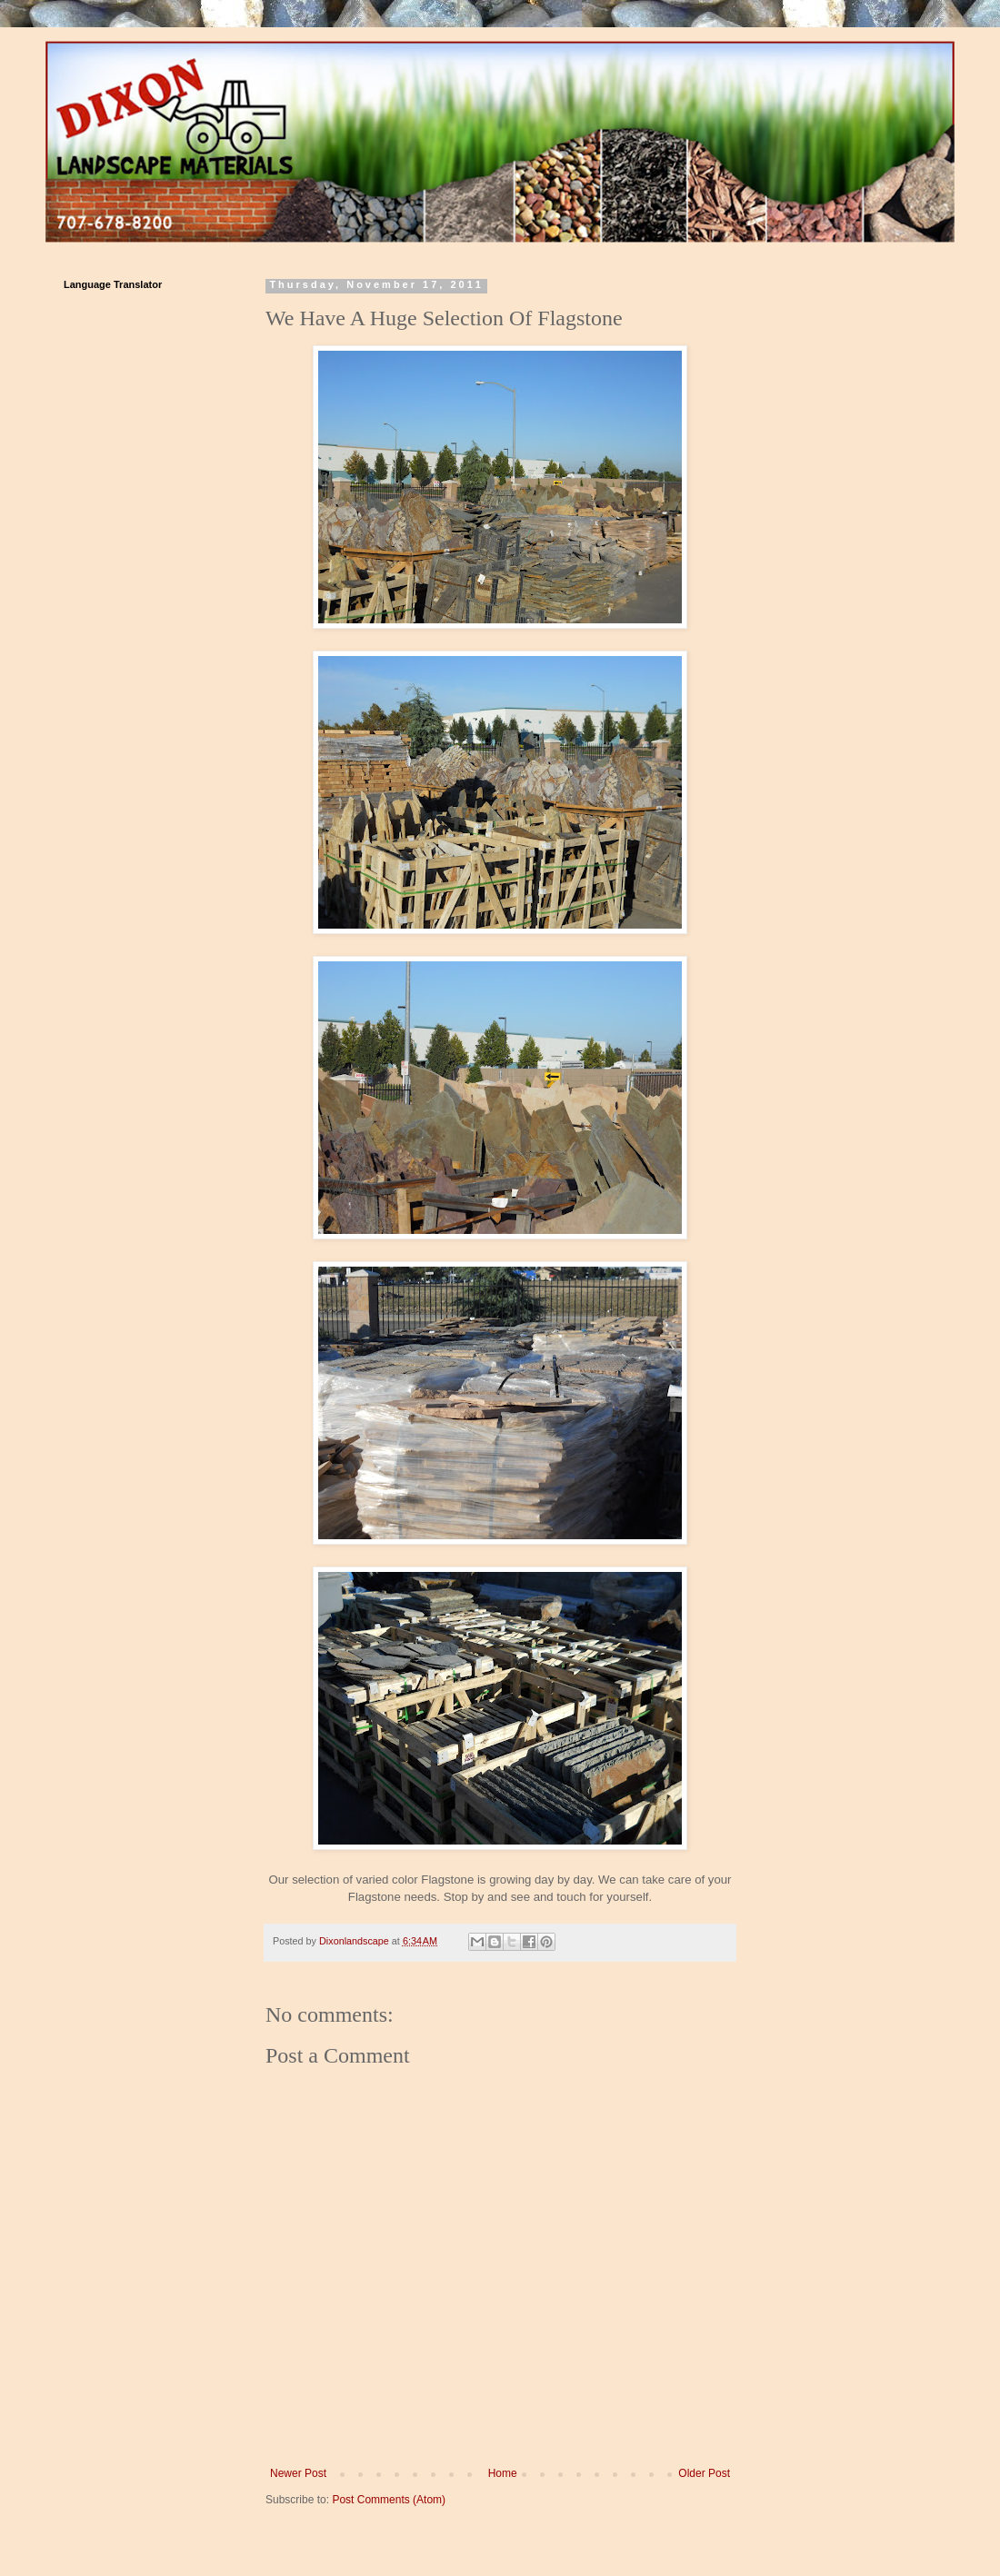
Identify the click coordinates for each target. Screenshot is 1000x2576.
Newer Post (298, 2473)
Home (502, 2473)
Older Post (704, 2473)
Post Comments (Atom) (388, 2499)
